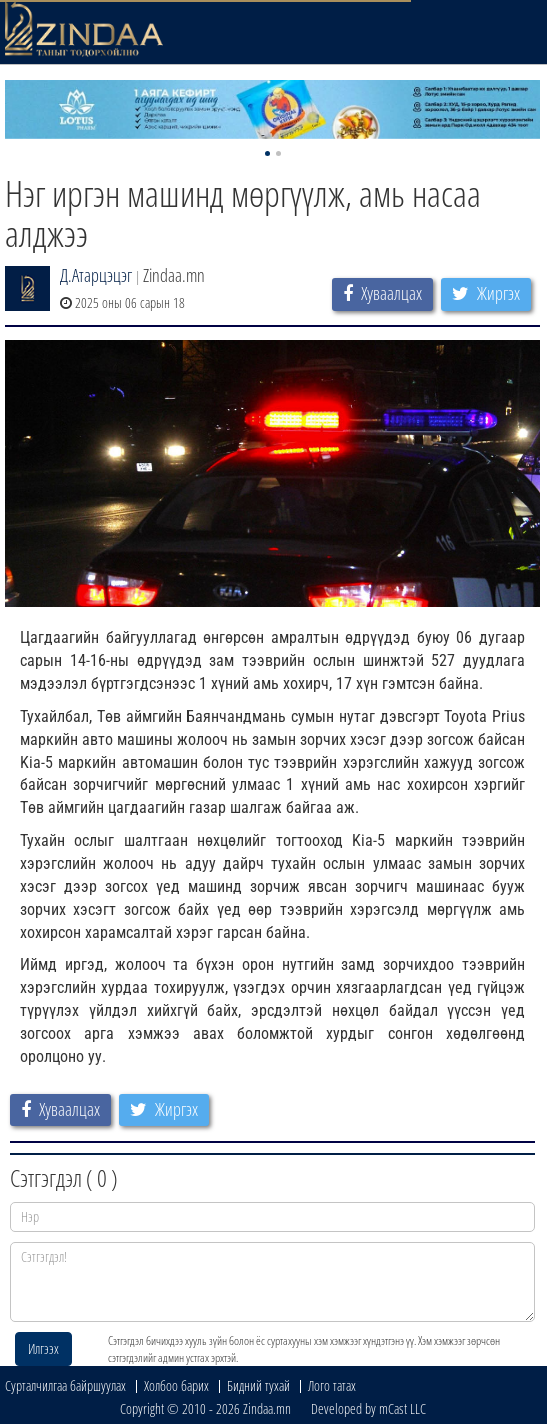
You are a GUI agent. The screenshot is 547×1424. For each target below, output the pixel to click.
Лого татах (332, 1385)
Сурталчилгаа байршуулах (65, 1385)
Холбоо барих (176, 1385)
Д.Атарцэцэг (96, 275)
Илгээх (43, 1348)
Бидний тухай (258, 1385)
